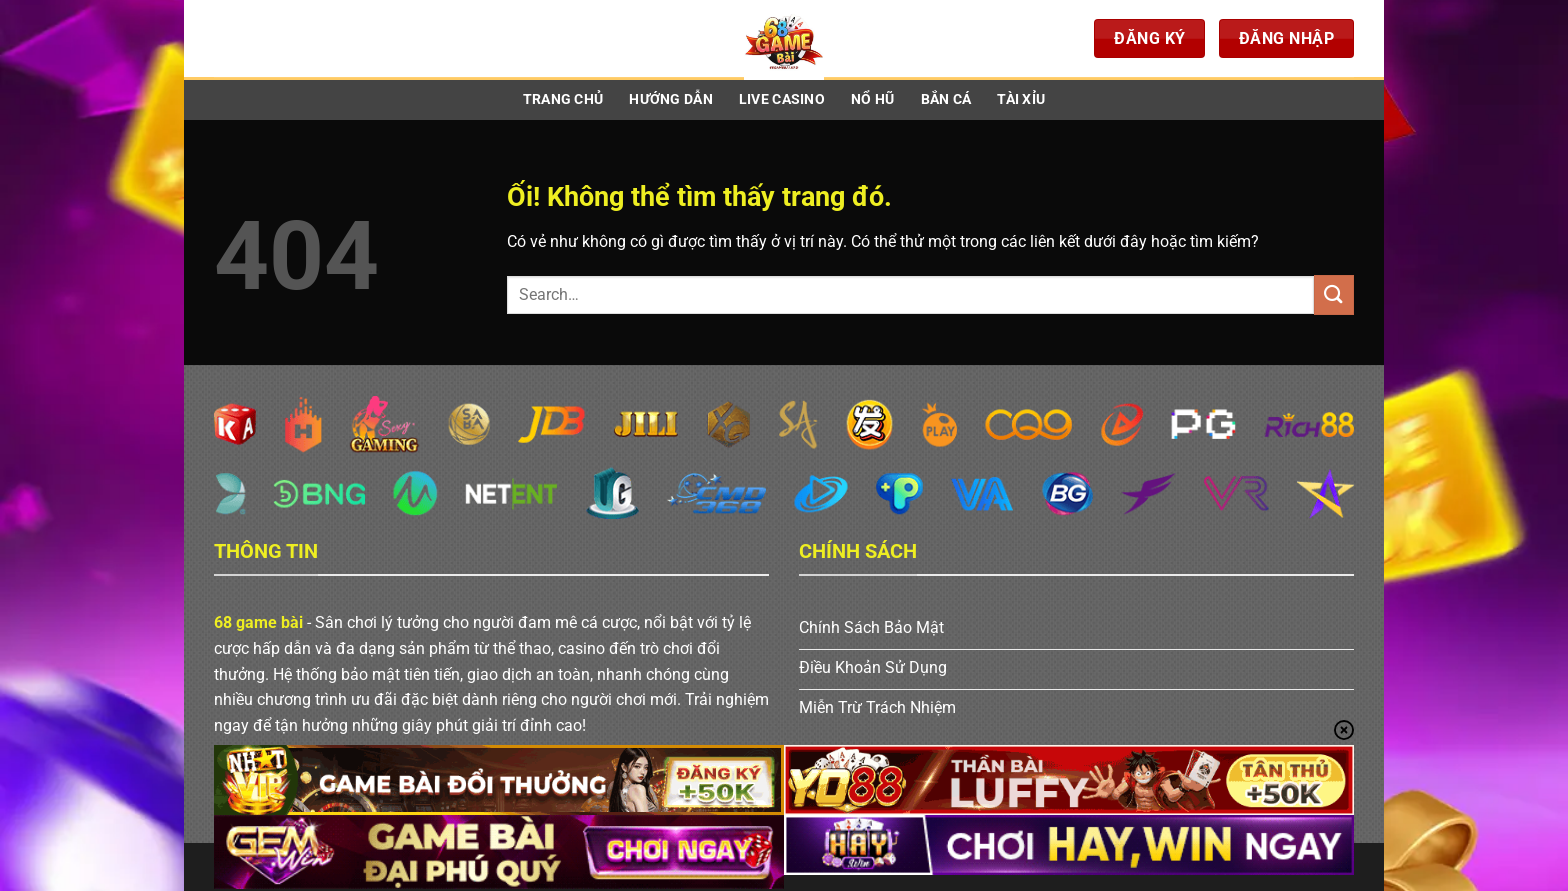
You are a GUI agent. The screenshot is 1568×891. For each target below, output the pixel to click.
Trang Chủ (563, 99)
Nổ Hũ (872, 99)
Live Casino (782, 99)
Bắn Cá (946, 99)
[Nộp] (1334, 294)
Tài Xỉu (1021, 99)
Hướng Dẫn (671, 99)
